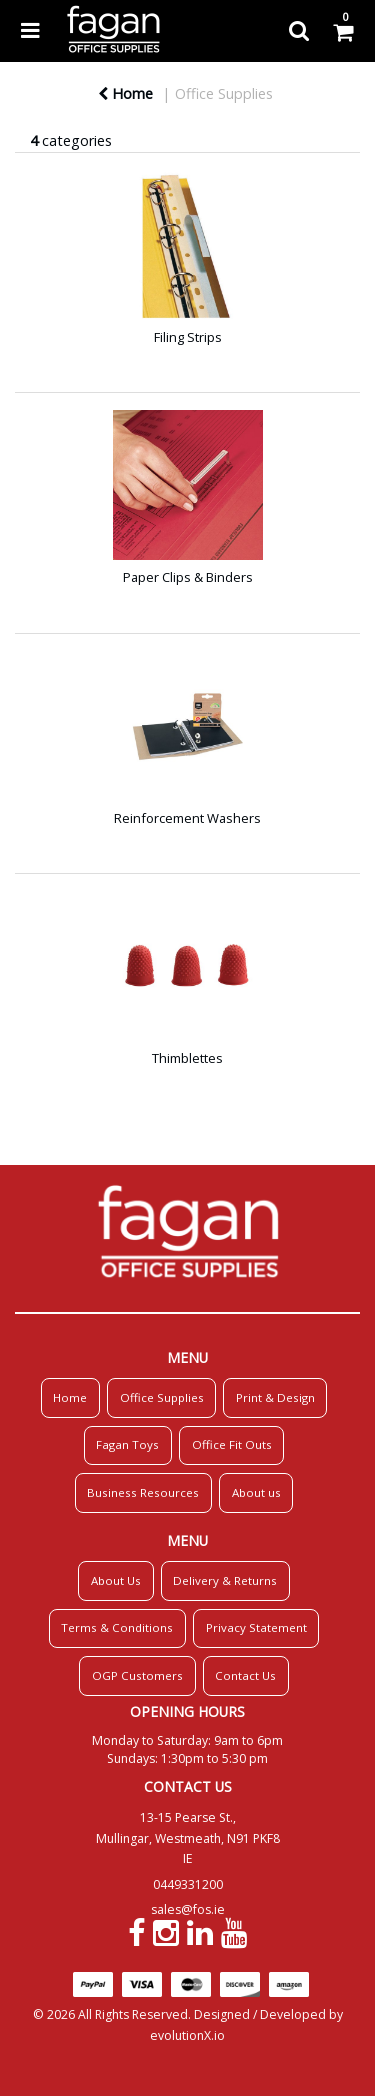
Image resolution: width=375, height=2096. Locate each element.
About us (256, 1492)
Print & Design (275, 1397)
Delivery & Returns (225, 1580)
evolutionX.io (187, 2035)
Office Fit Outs (232, 1444)
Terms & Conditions (117, 1627)
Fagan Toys (127, 1444)
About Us (116, 1580)
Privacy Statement (256, 1627)
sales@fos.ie (188, 1909)
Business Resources (143, 1492)
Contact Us (245, 1675)
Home (125, 93)
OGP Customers (137, 1675)
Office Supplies (224, 93)
